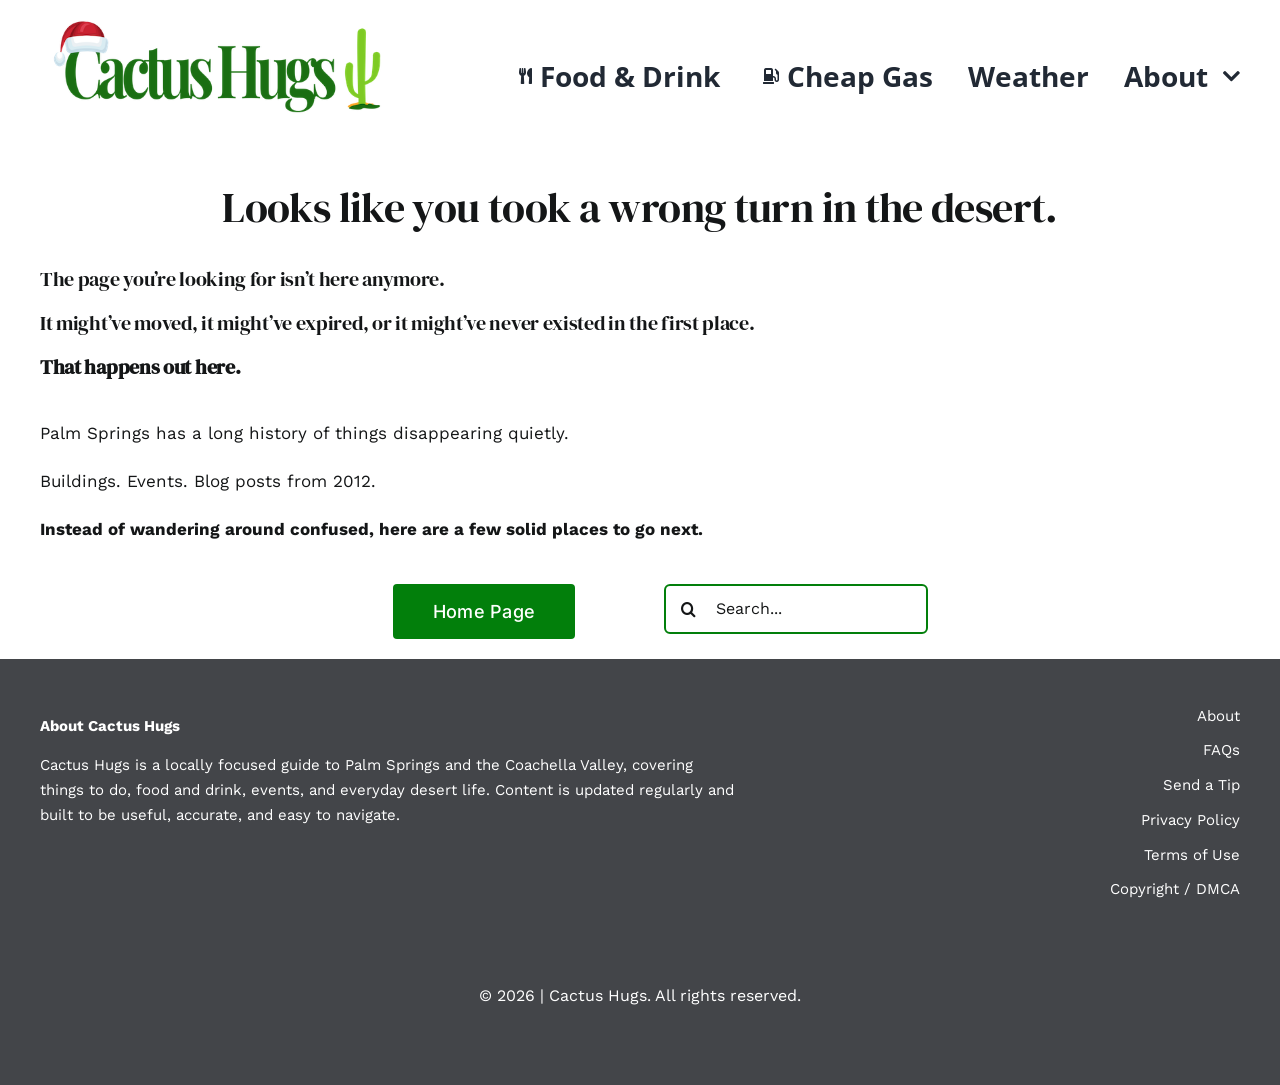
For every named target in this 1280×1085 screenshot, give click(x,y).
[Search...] (796, 609)
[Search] (689, 609)
